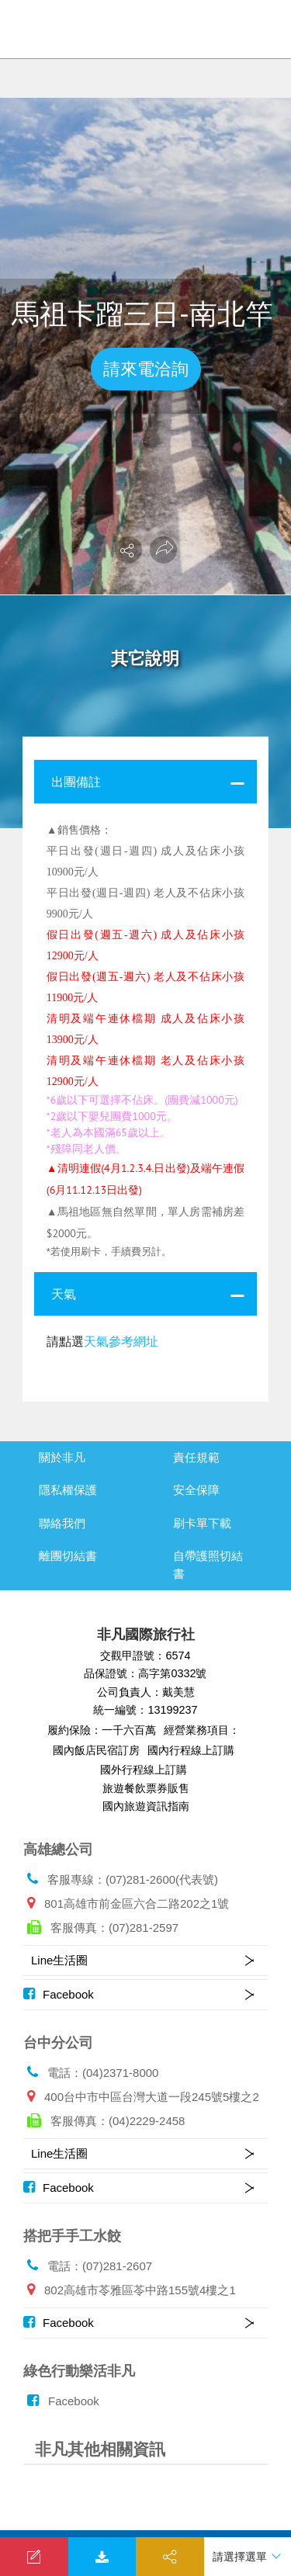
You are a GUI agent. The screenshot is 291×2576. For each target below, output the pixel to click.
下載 (102, 2558)
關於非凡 (62, 1457)
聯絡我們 (62, 1523)
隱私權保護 (68, 1489)
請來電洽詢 (146, 369)
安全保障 (196, 1489)
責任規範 (196, 1457)
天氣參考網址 (121, 1341)
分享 (169, 2558)
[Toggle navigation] (263, 31)
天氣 (63, 1294)
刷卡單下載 (202, 1523)
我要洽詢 (33, 2558)
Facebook (58, 1994)
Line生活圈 (59, 1960)
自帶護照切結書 (208, 1564)
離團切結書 (68, 1555)
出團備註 (76, 781)
